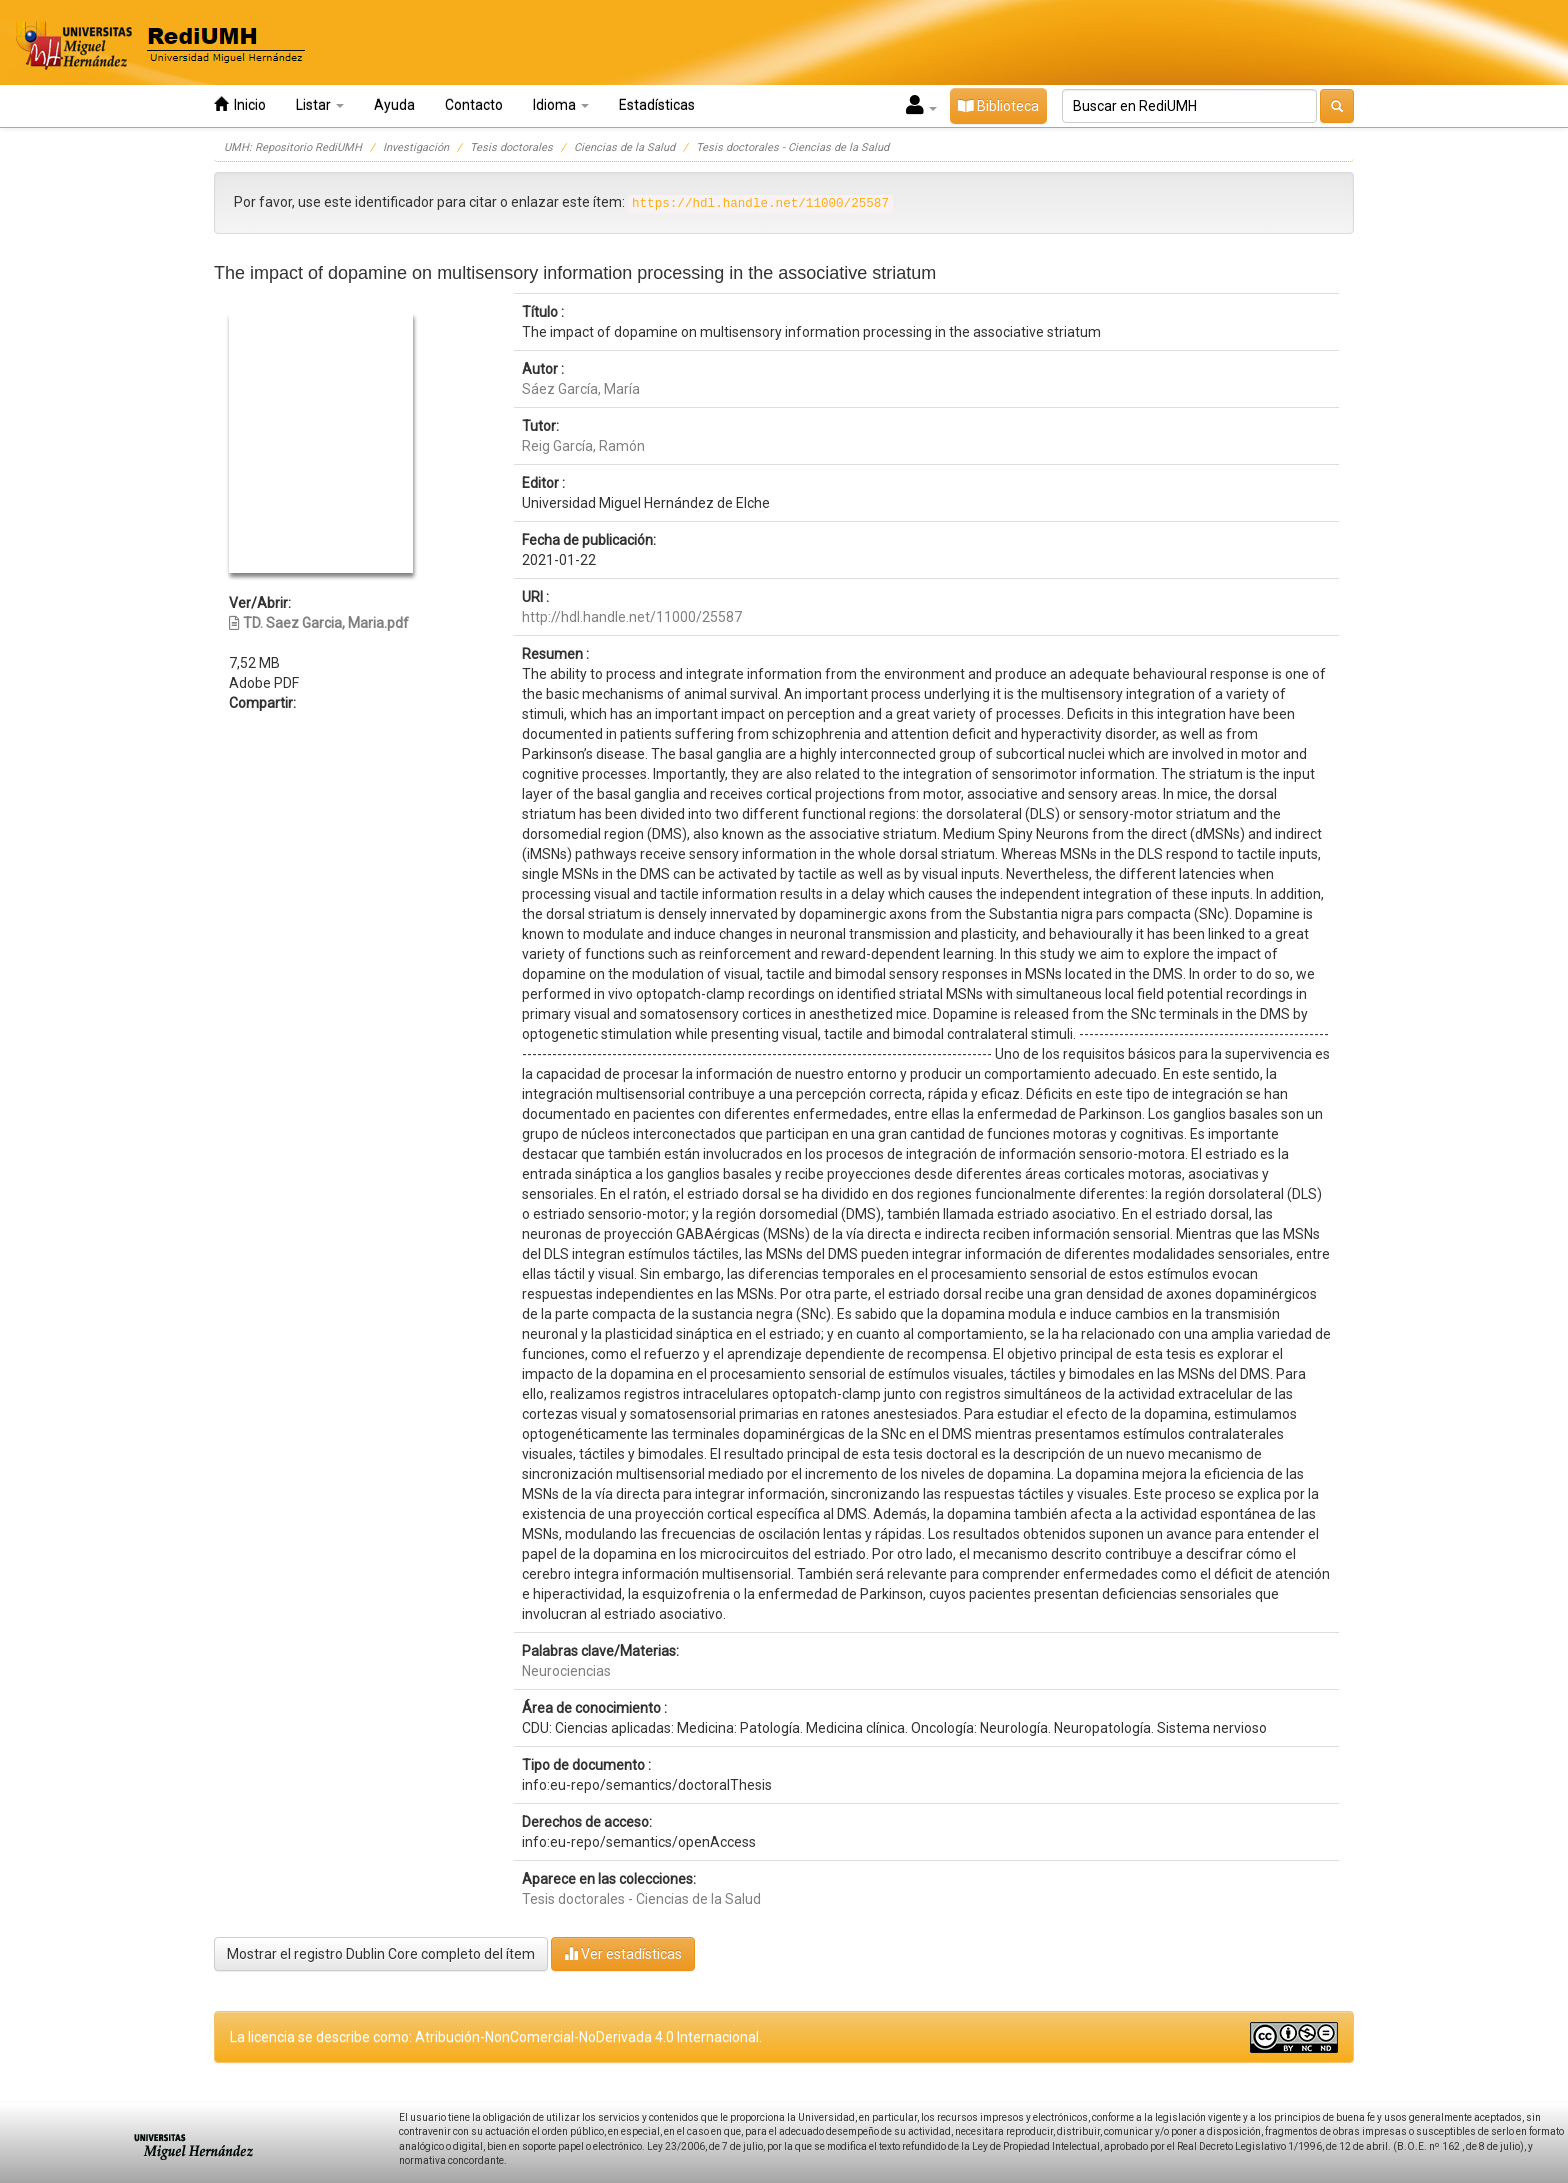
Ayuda (394, 105)
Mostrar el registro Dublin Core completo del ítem (381, 1954)
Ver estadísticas (623, 1953)
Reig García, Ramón (583, 446)
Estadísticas (657, 105)
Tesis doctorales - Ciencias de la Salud (792, 147)
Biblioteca (998, 106)
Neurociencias (566, 1671)
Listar (320, 105)
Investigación (416, 147)
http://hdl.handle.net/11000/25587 (632, 617)
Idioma (561, 105)
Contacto (474, 105)
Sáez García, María (581, 389)
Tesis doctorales (511, 147)
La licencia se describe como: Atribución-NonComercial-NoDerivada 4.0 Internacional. (496, 2037)
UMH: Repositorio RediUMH (293, 147)
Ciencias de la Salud (624, 147)
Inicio (240, 104)
